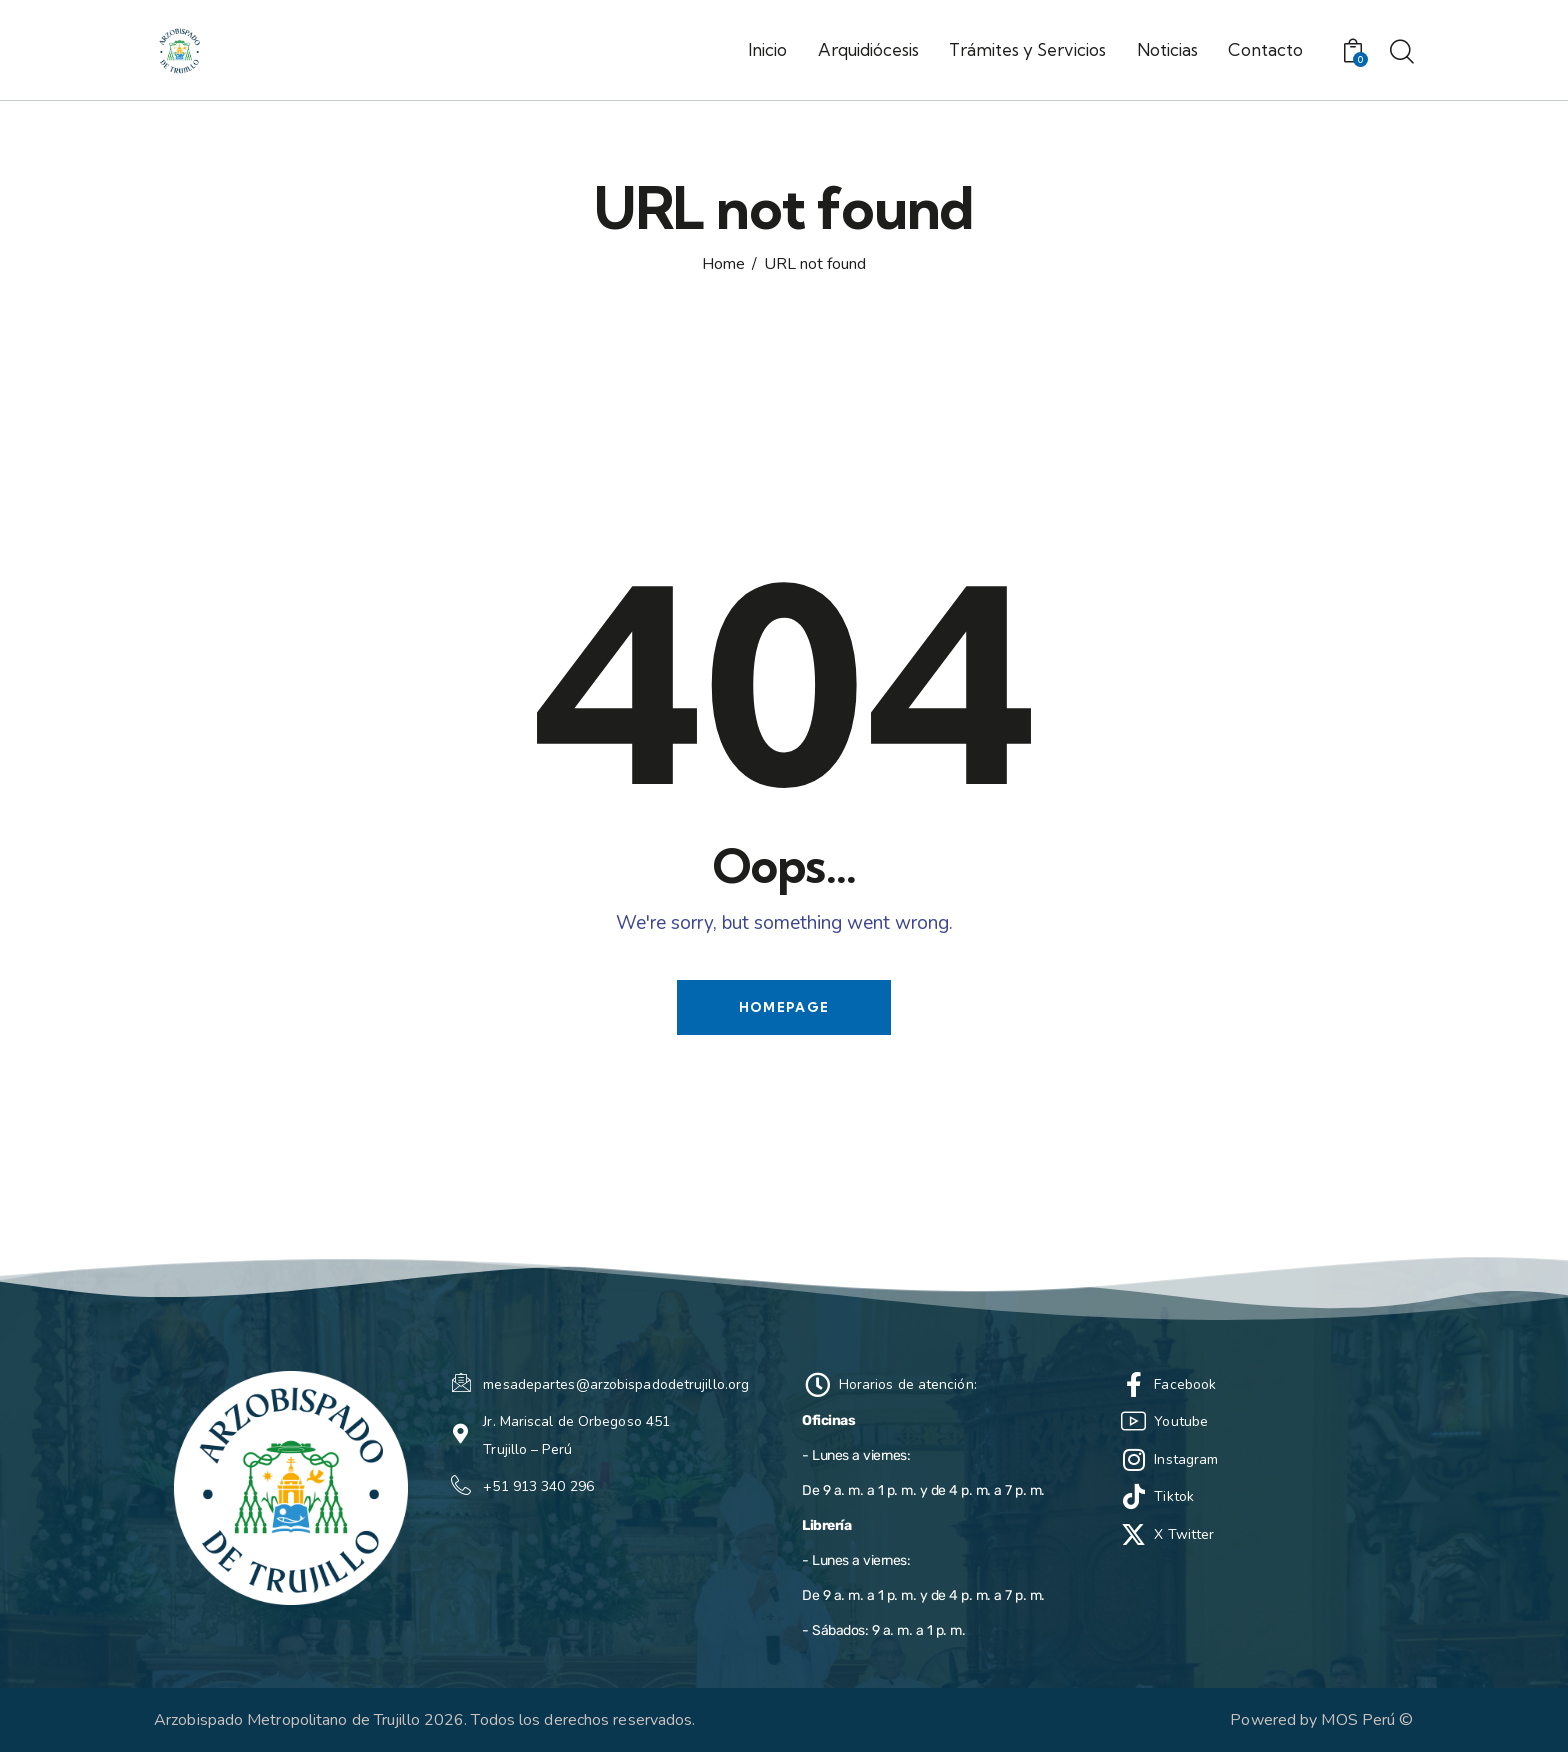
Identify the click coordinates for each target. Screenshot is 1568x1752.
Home (723, 265)
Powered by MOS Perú (1312, 1720)
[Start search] (1402, 53)
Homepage (784, 1007)
